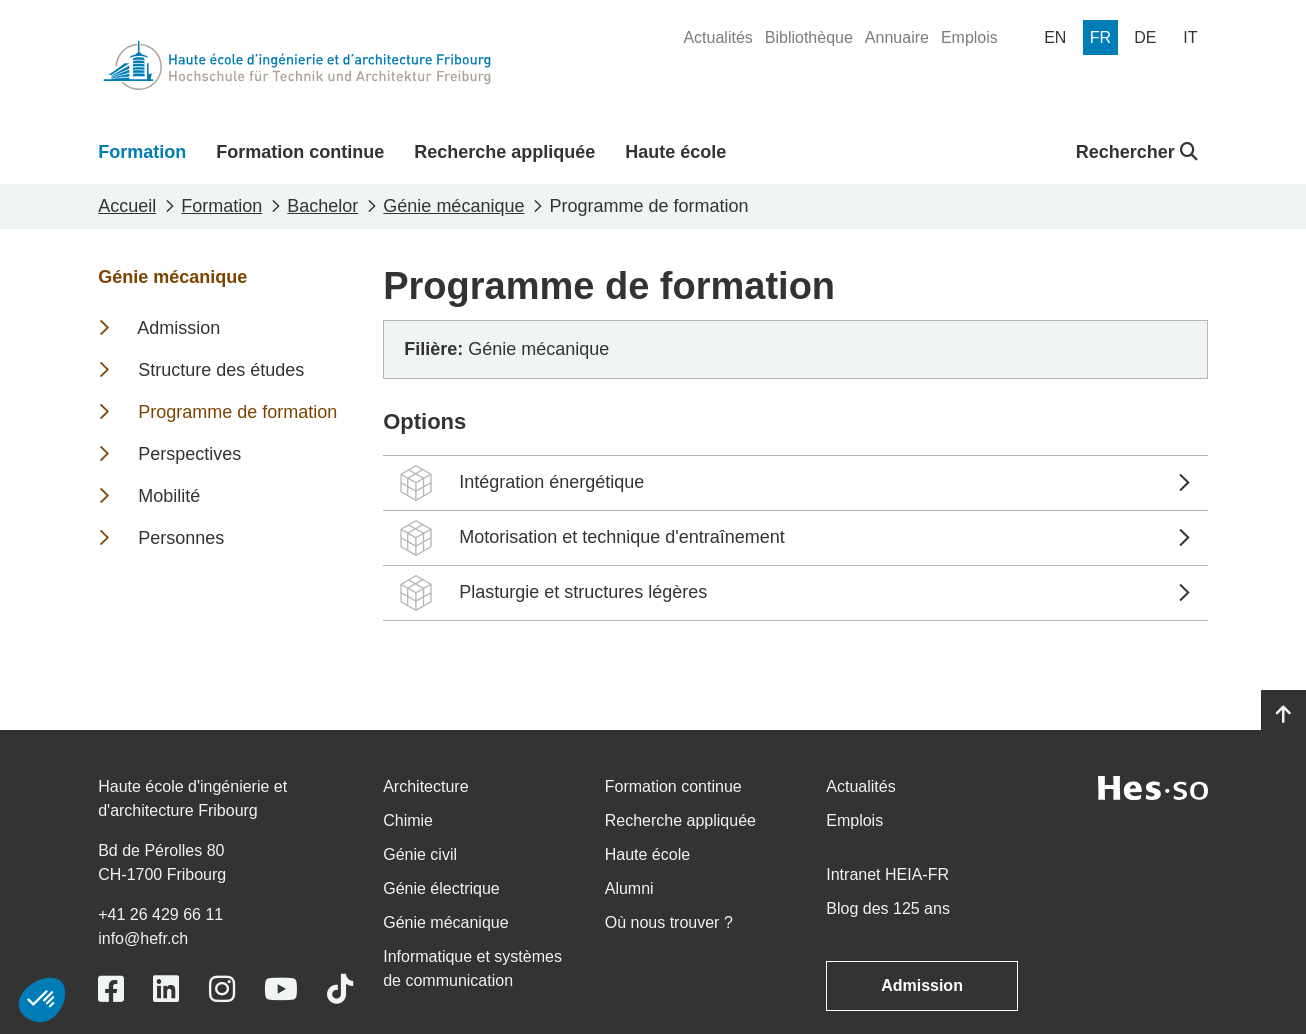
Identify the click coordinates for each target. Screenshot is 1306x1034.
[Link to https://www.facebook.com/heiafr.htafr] (111, 989)
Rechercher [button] (1137, 152)
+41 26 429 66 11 (160, 914)
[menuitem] (717, 38)
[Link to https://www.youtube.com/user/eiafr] (281, 989)
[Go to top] (1283, 715)
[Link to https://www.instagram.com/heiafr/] (222, 989)
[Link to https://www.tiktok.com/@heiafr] (340, 989)
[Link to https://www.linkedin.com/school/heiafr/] (166, 989)
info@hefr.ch (143, 938)
